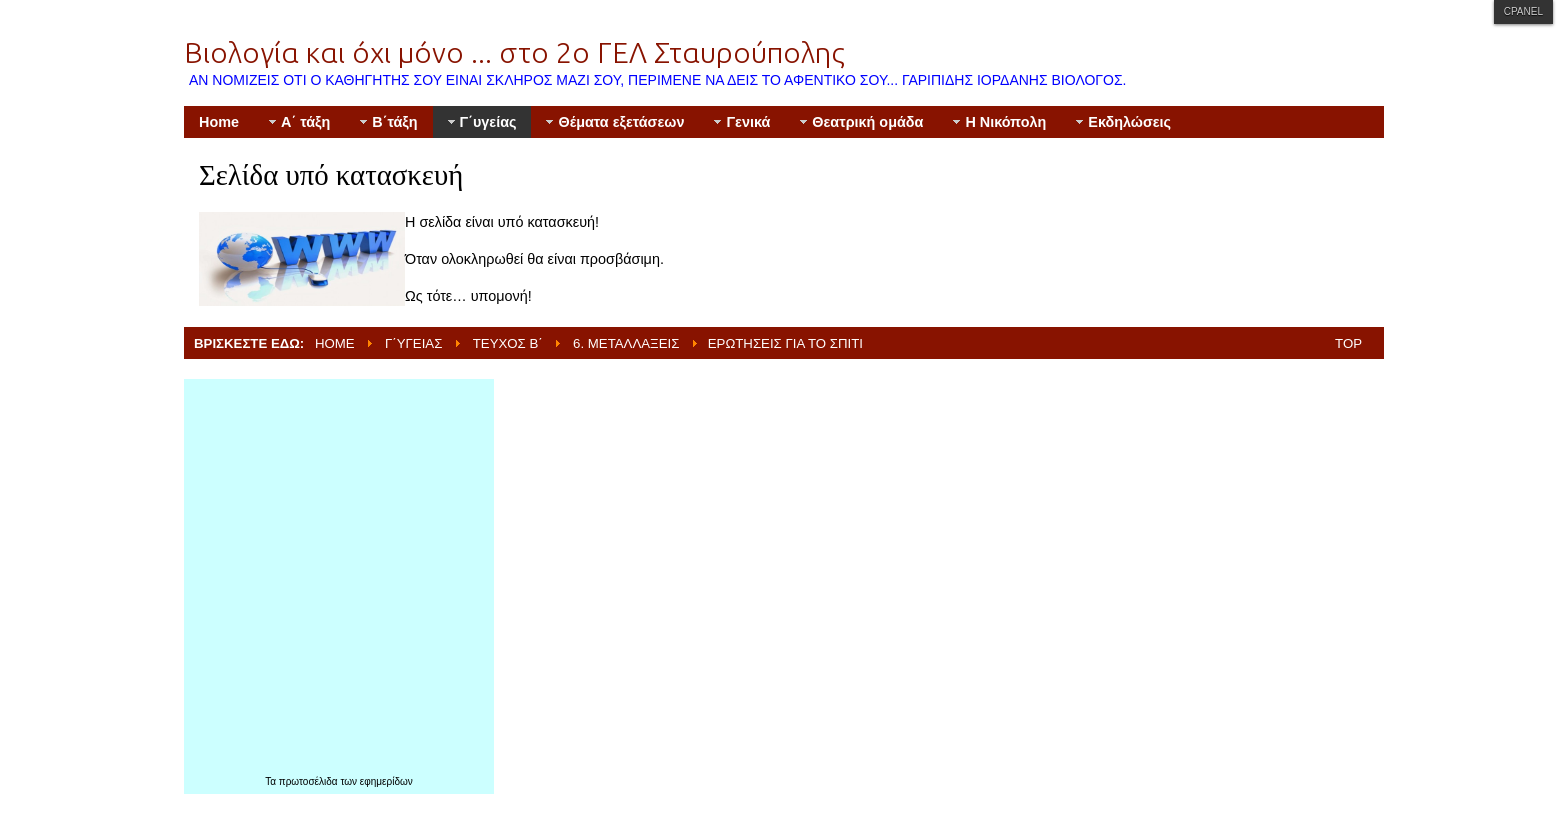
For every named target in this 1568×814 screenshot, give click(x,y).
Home (335, 343)
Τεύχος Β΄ (508, 343)
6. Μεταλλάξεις (626, 343)
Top (1348, 343)
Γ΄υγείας (413, 343)
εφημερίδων (386, 781)
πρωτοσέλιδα (310, 781)
